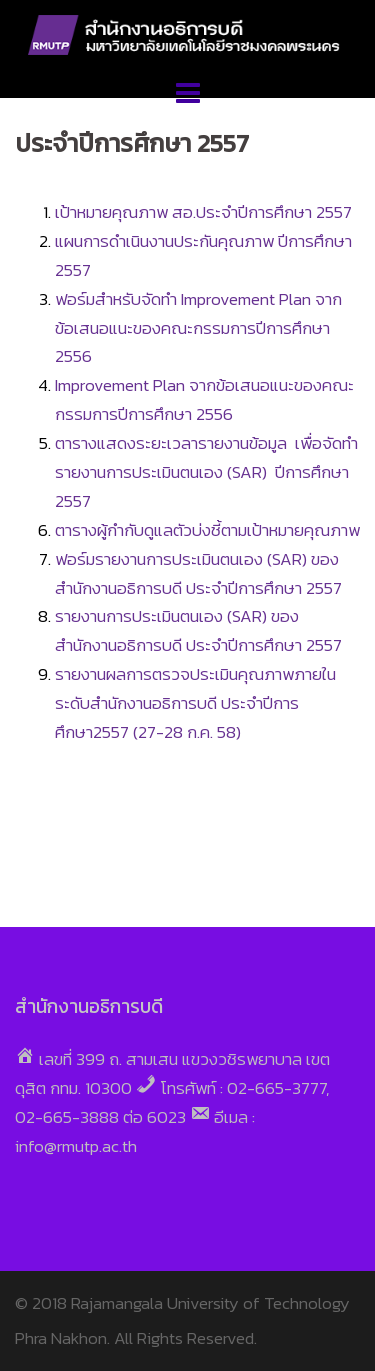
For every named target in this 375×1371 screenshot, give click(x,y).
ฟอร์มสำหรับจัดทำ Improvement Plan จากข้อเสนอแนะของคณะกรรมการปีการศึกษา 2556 (198, 328)
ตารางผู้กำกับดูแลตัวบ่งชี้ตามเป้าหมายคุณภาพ (207, 530)
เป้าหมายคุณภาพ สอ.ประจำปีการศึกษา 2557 (205, 212)
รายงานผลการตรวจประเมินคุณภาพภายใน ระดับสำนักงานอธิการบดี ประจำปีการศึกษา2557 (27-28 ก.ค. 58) (195, 703)
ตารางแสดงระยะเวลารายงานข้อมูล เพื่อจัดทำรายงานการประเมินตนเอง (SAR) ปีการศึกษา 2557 (206, 472)
